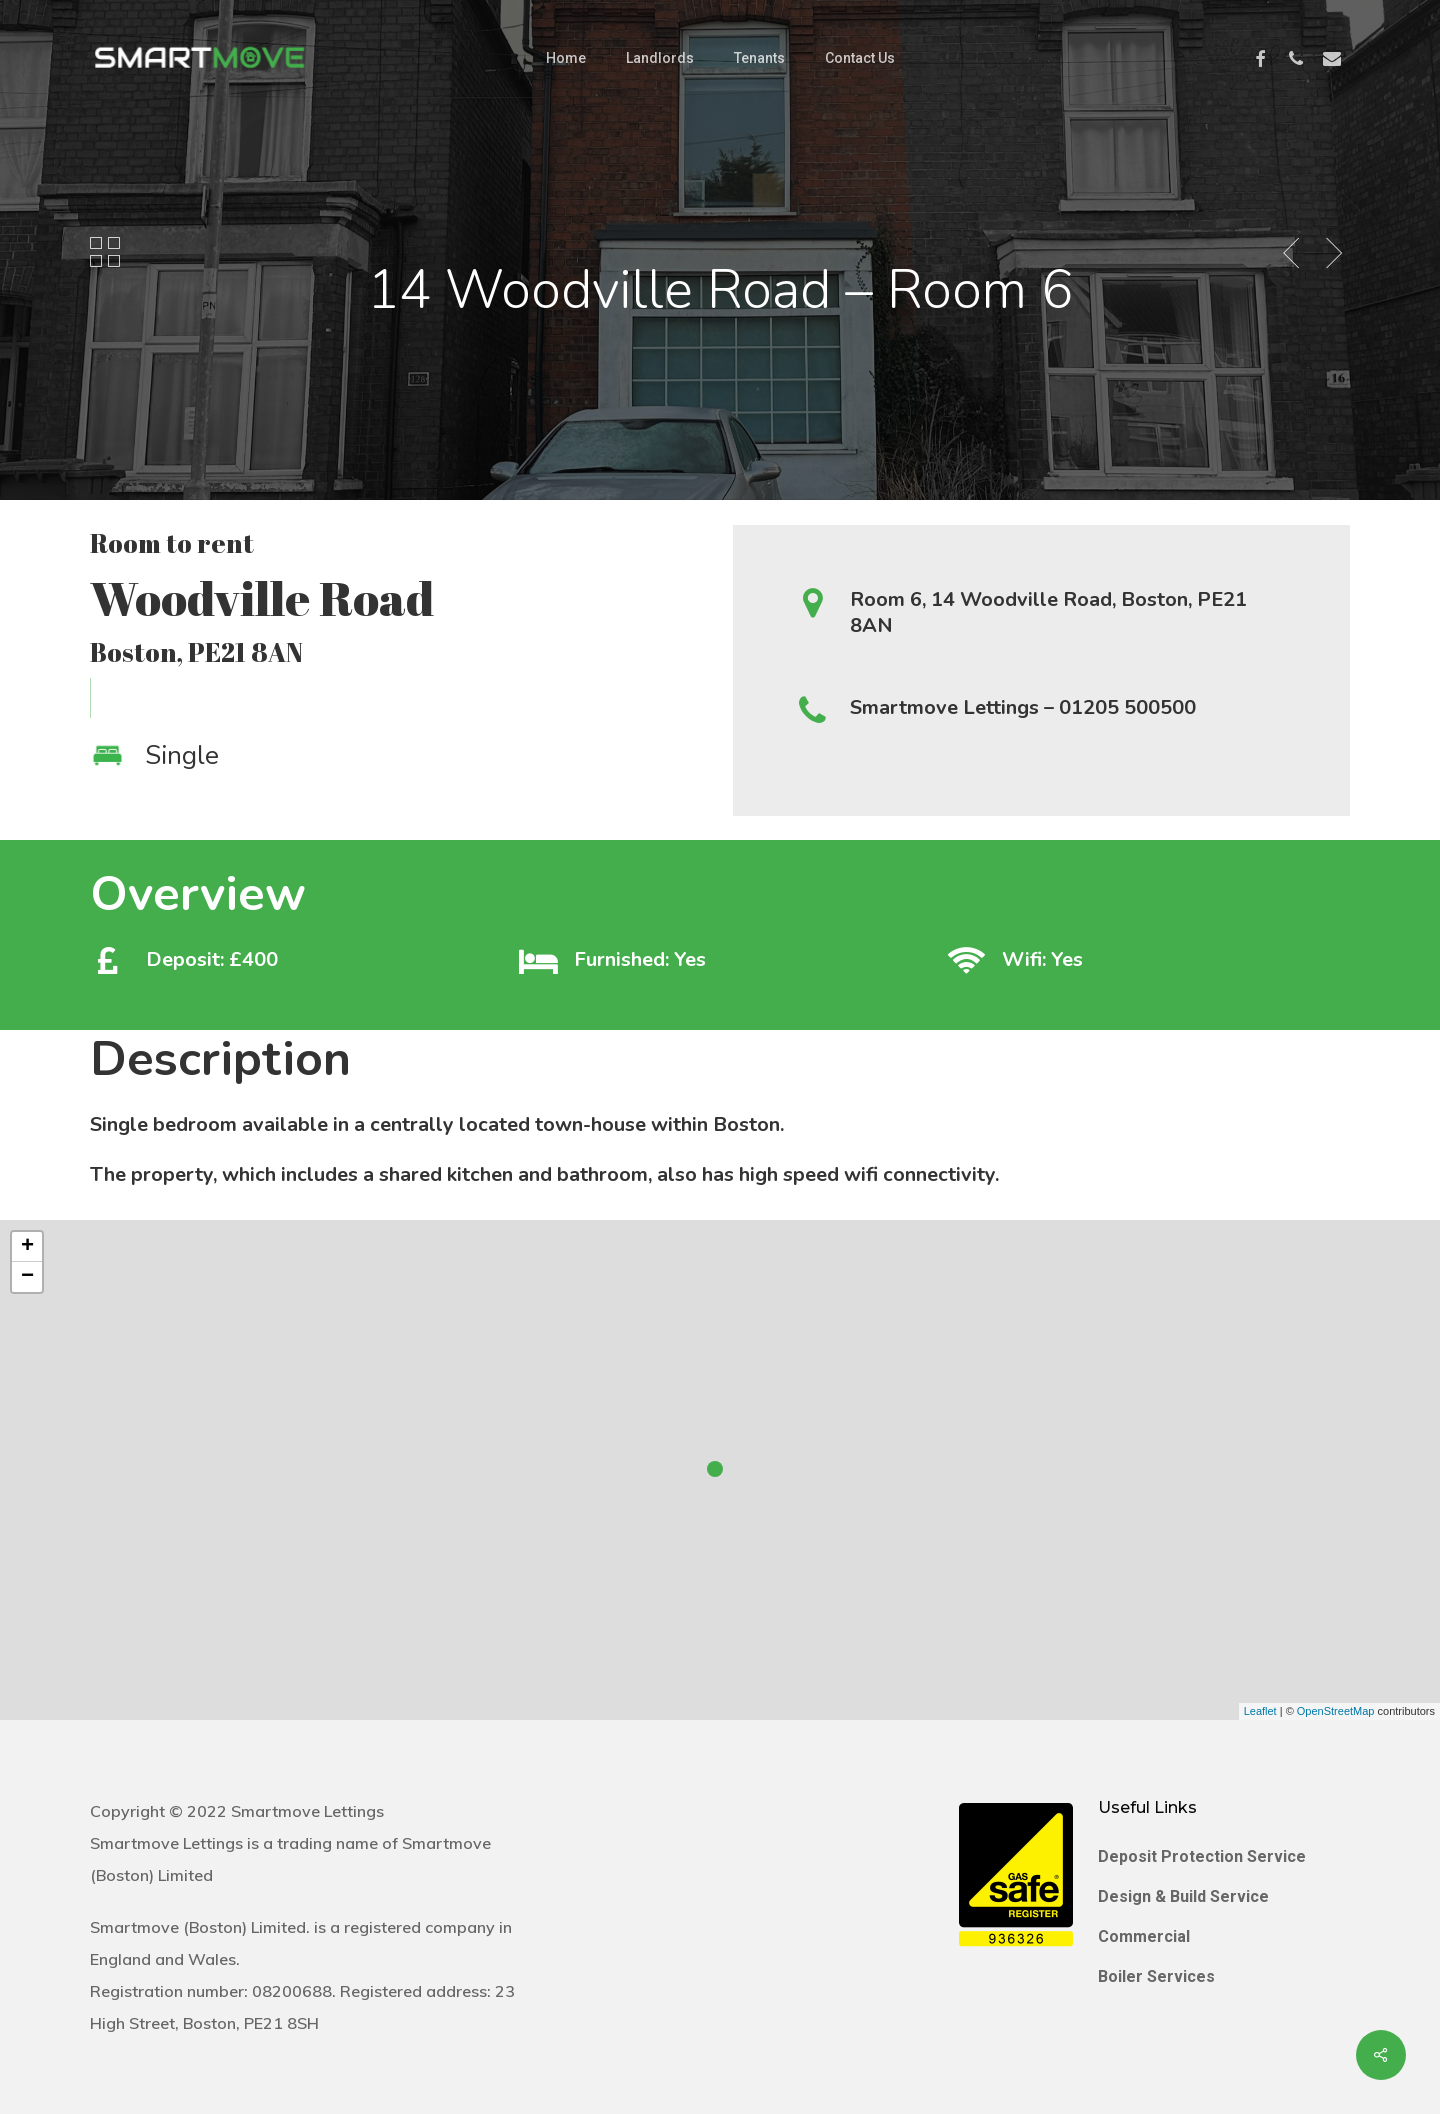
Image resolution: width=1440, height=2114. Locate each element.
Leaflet (1260, 1711)
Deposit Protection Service (1202, 1856)
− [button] (27, 1277)
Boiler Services (1156, 1976)
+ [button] (27, 1247)
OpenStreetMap (1336, 1711)
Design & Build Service (1183, 1896)
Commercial (1144, 1936)
